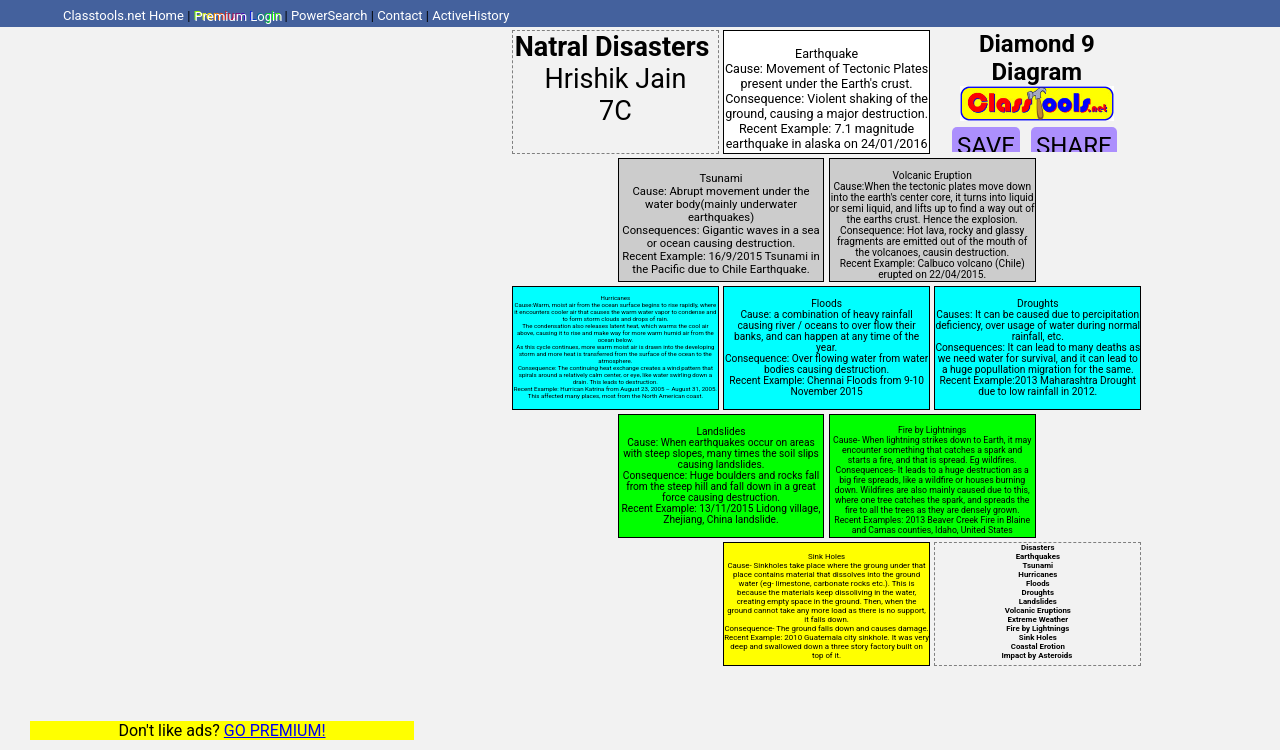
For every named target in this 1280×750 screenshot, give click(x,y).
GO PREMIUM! (275, 730)
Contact (399, 15)
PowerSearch (329, 15)
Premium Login (238, 15)
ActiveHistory (470, 15)
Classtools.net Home (123, 15)
